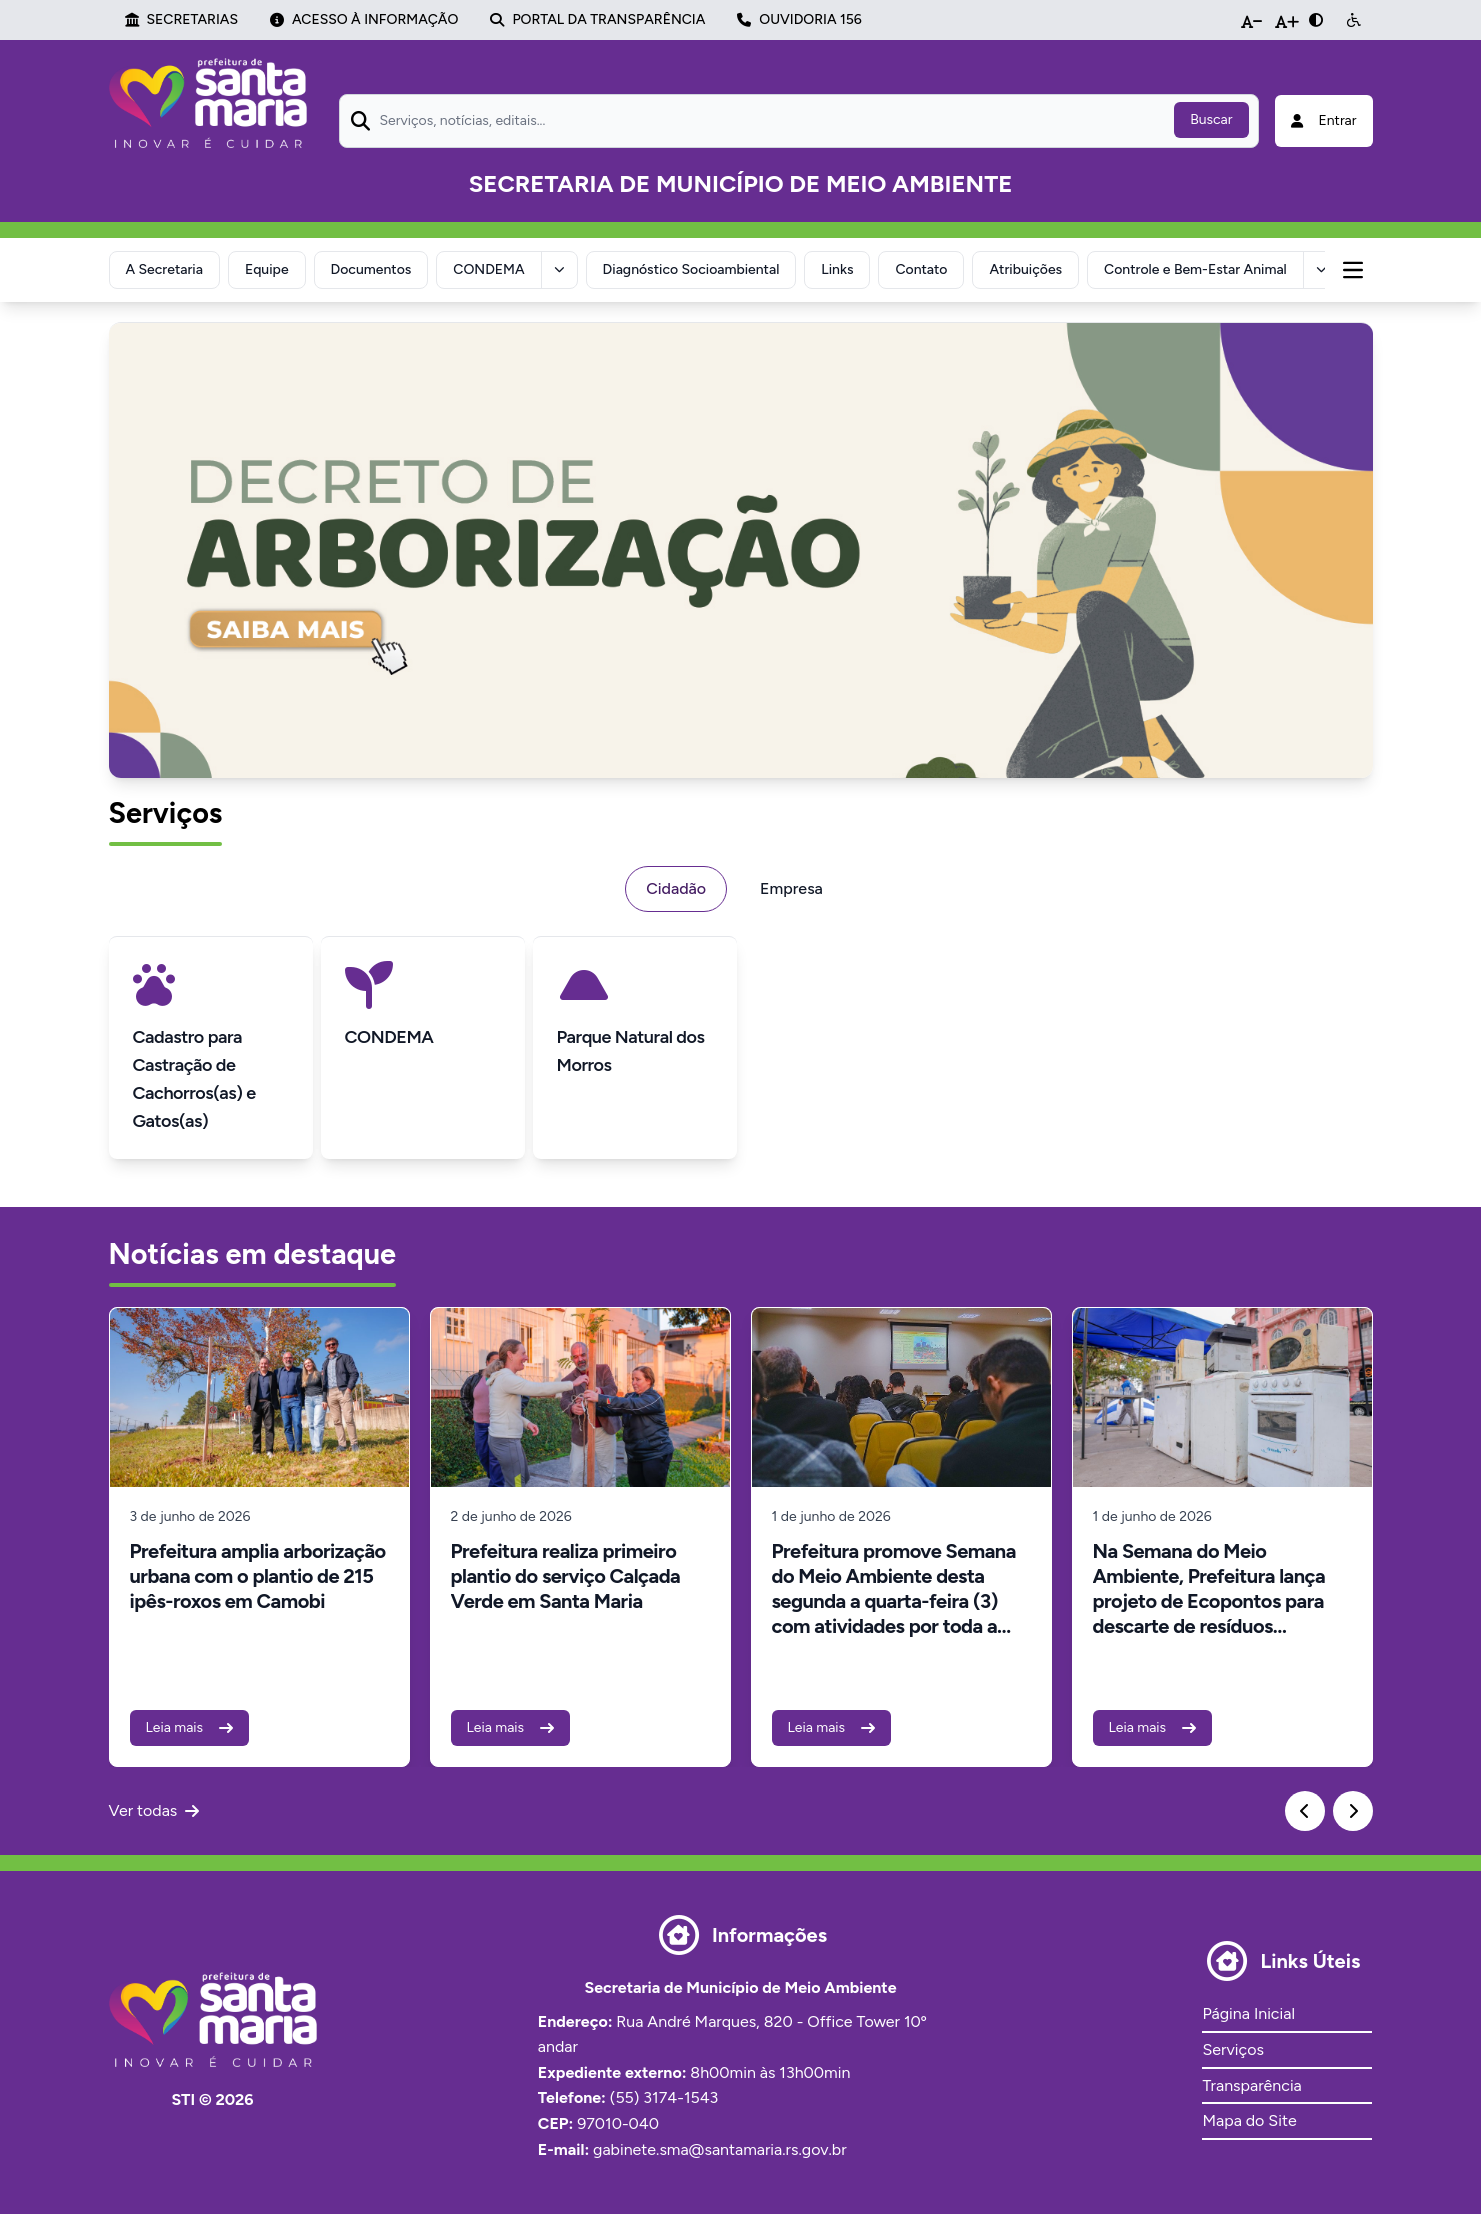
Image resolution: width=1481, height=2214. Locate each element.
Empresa (791, 888)
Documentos (371, 269)
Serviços (1232, 2049)
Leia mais (190, 1727)
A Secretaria (164, 269)
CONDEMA (488, 269)
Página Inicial (1248, 2013)
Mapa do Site (1249, 2120)
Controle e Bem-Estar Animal (1195, 269)
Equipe (267, 269)
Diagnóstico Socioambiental (691, 269)
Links (837, 269)
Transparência (1251, 2085)
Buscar (1211, 119)
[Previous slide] (1305, 1811)
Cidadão (676, 888)
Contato (921, 269)
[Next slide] (1353, 1811)
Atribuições (1025, 269)
